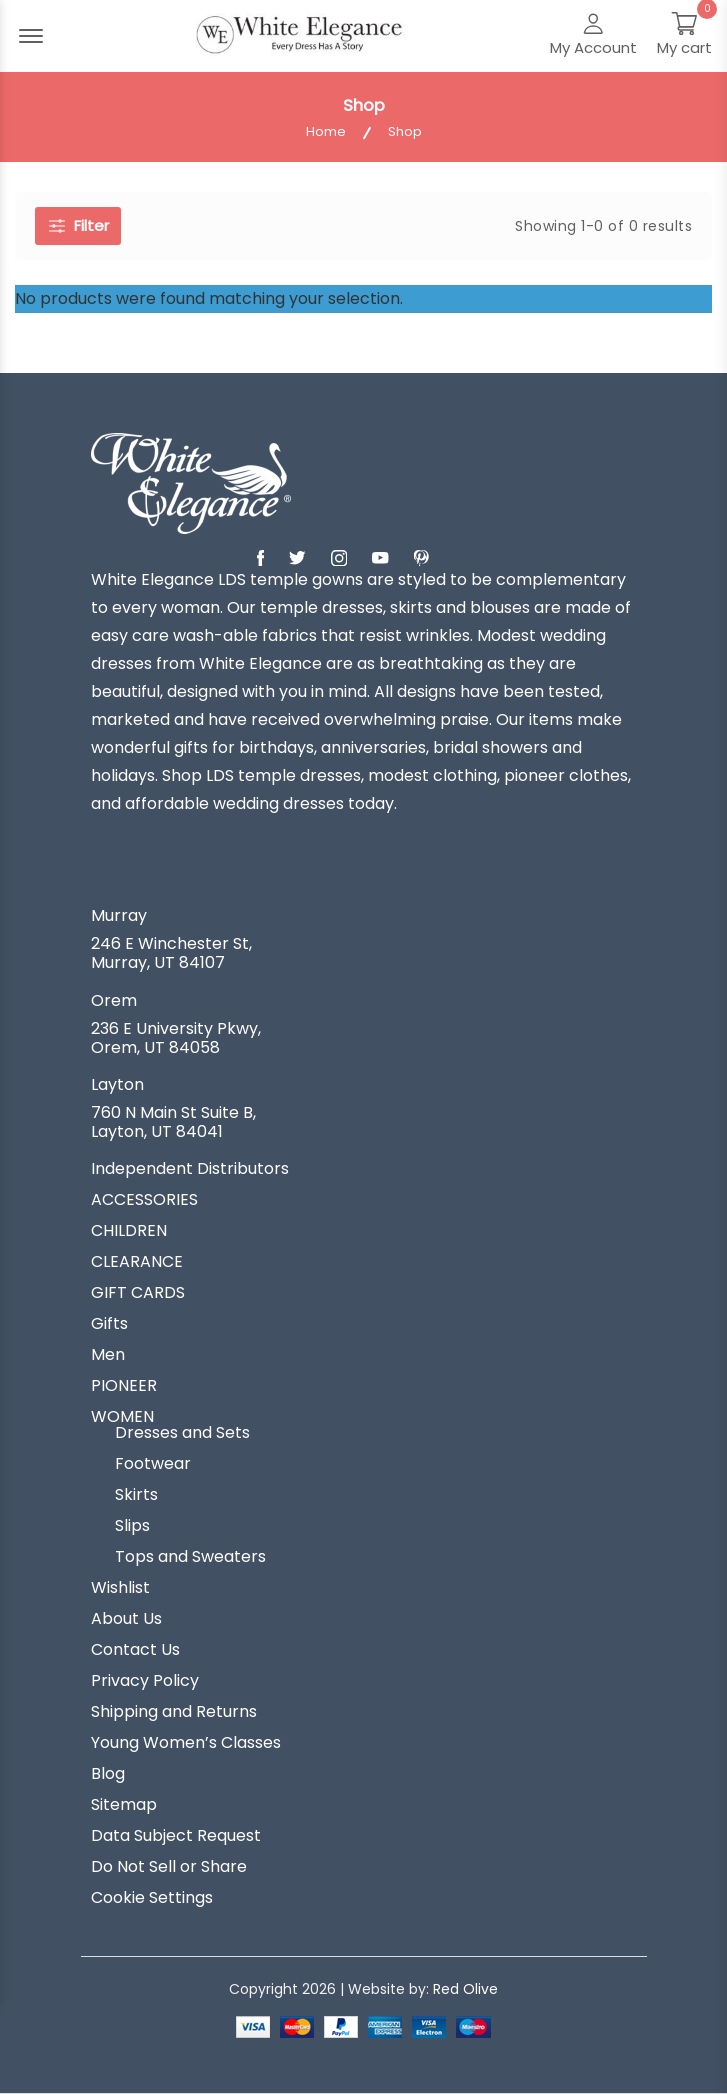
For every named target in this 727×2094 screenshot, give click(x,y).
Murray (119, 916)
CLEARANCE (137, 1262)
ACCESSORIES (144, 1200)
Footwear (153, 1464)
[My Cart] (684, 36)
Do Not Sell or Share (169, 1867)
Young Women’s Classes (186, 1743)
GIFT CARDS (138, 1293)
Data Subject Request (176, 1836)
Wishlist (120, 1588)
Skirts (136, 1495)
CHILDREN (129, 1231)
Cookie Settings (152, 1898)
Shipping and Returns (174, 1712)
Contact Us (135, 1650)
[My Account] (593, 36)
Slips (132, 1526)
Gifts (109, 1324)
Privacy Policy (145, 1681)
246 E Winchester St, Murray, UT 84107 (171, 953)
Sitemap (124, 1805)
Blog (108, 1774)
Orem (114, 1001)
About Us (126, 1619)
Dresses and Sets (182, 1433)
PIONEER (124, 1386)
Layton (117, 1085)
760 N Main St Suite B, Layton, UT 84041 (173, 1122)
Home (326, 132)
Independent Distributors (190, 1169)
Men (108, 1355)
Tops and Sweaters (190, 1557)
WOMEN (122, 1417)
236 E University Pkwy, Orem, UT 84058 (176, 1038)
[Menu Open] (31, 36)
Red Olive (465, 1989)
